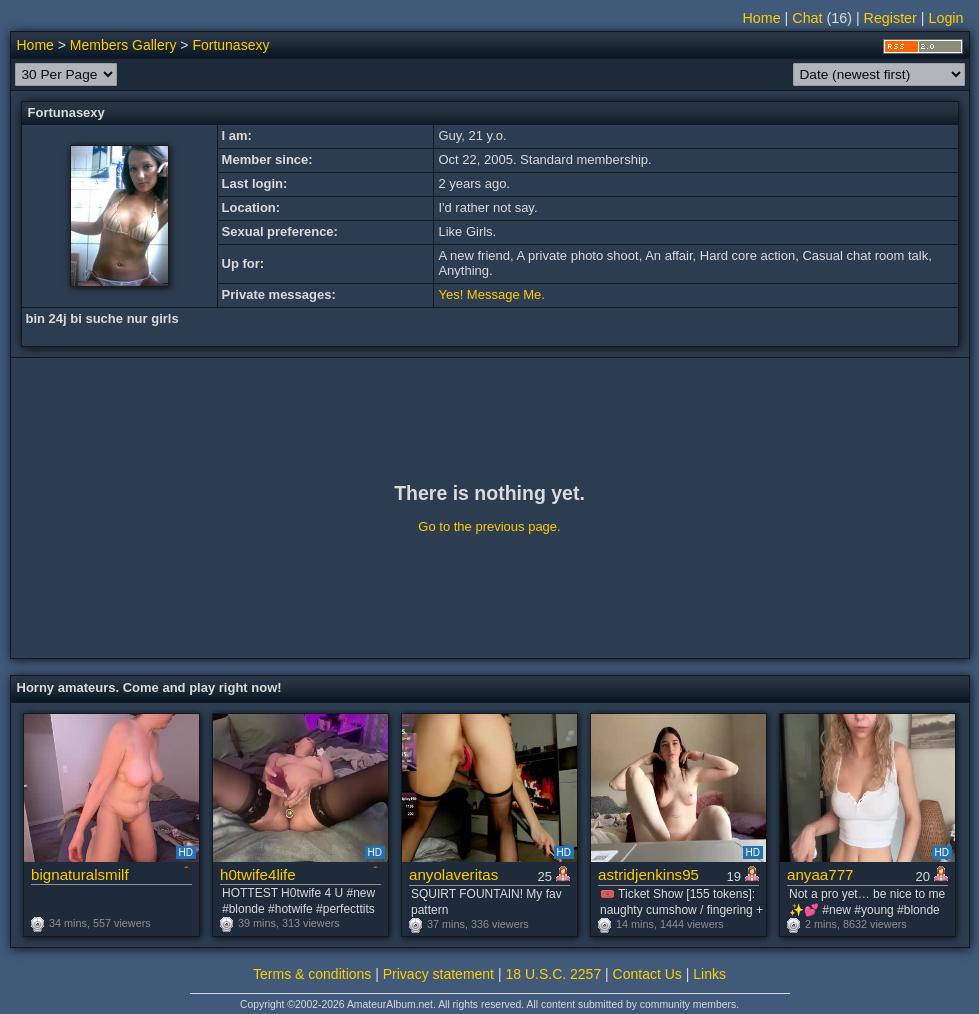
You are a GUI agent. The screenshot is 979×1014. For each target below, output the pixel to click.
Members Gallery (123, 45)
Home (762, 18)
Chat (807, 18)
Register (890, 18)
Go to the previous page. (489, 526)
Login (946, 18)
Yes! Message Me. (491, 294)
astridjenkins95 (648, 874)
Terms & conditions (312, 974)
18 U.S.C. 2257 (553, 974)
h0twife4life (258, 874)
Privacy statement (438, 974)
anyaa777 (820, 874)
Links (709, 974)
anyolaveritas (453, 874)
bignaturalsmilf (80, 874)
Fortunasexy (230, 45)
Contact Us (647, 974)
